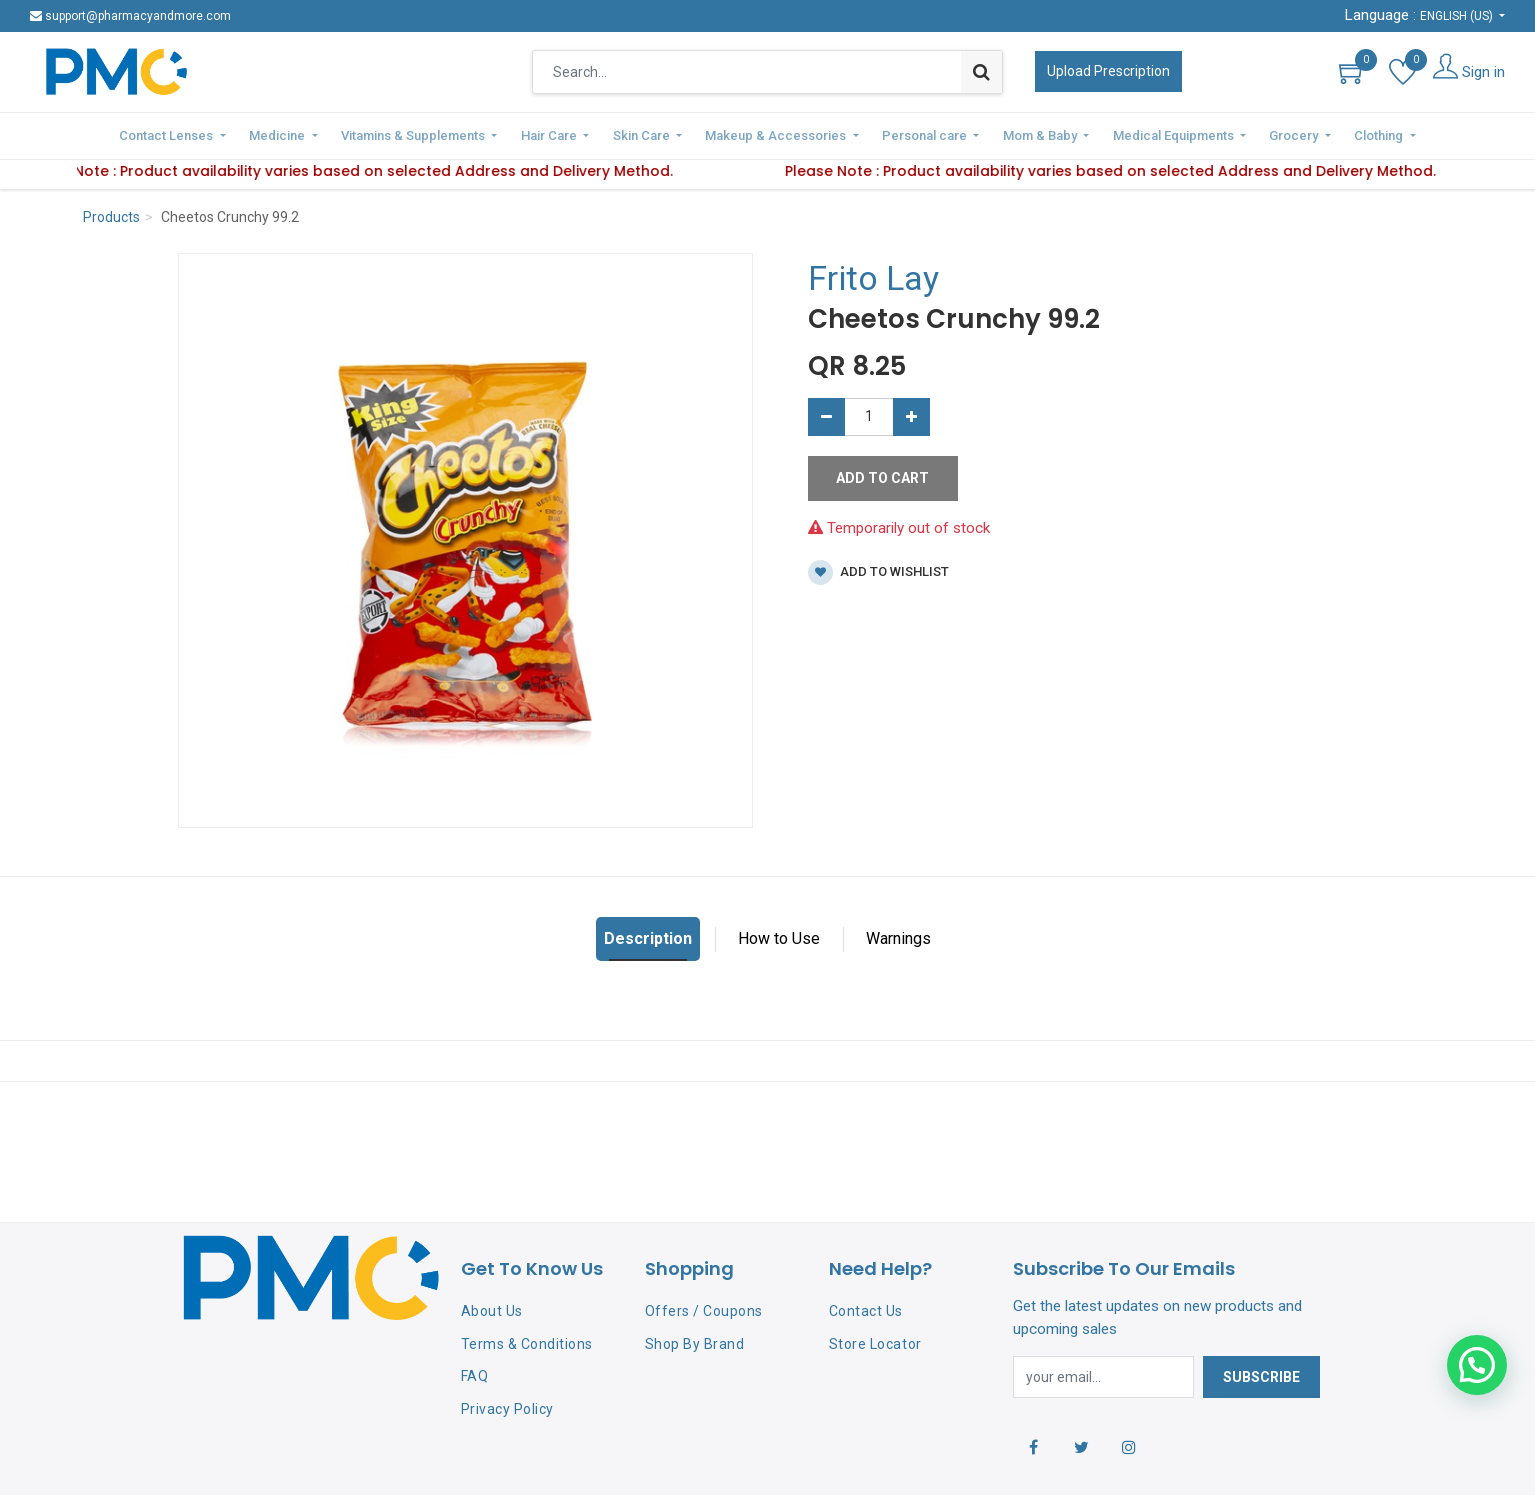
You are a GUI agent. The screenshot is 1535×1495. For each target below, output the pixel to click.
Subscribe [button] (1261, 1374)
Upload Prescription (1108, 71)
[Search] (981, 72)
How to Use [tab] (779, 935)
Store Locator (875, 1340)
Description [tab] (648, 935)
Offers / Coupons (704, 1307)
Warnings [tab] (898, 935)
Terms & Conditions (527, 1340)
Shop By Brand (695, 1340)
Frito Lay (873, 275)
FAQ (475, 1373)
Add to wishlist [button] (878, 569)
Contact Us (866, 1307)
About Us (492, 1307)
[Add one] (911, 413)
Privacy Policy (507, 1406)
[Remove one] (826, 413)
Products (111, 214)
